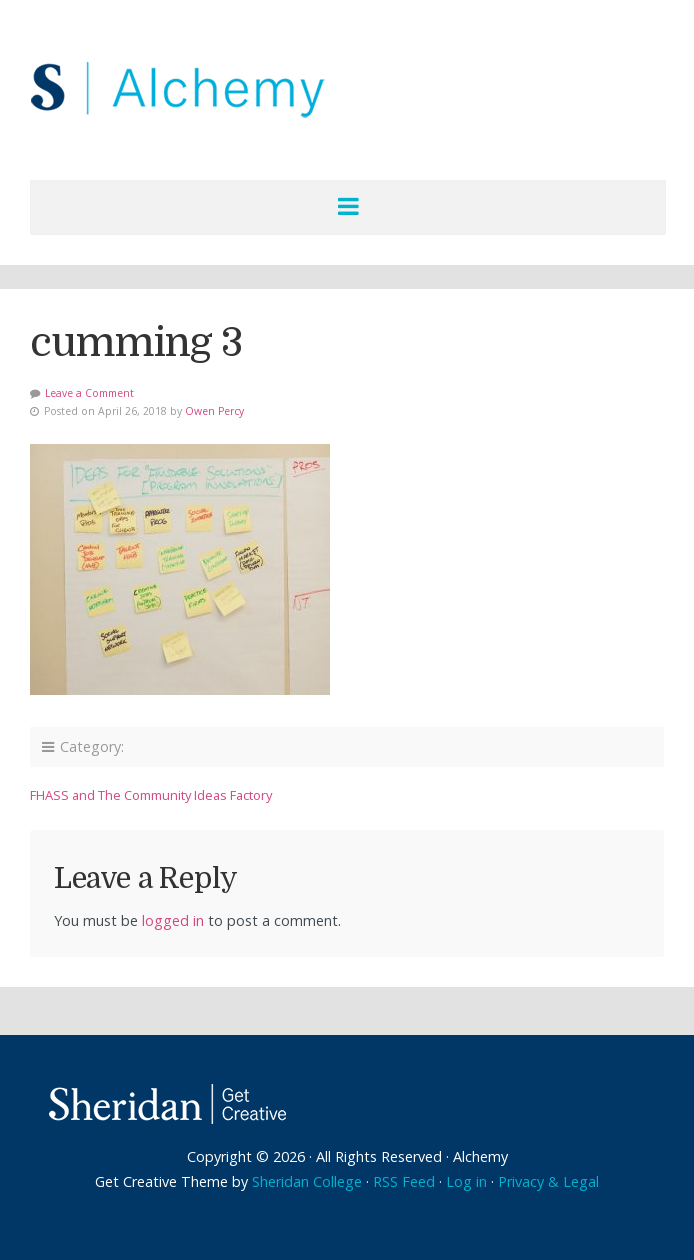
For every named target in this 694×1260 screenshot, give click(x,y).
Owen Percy (214, 411)
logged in (173, 920)
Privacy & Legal (548, 1181)
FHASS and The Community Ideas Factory (151, 795)
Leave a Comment (89, 393)
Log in (466, 1181)
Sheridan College (307, 1181)
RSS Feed (404, 1181)
